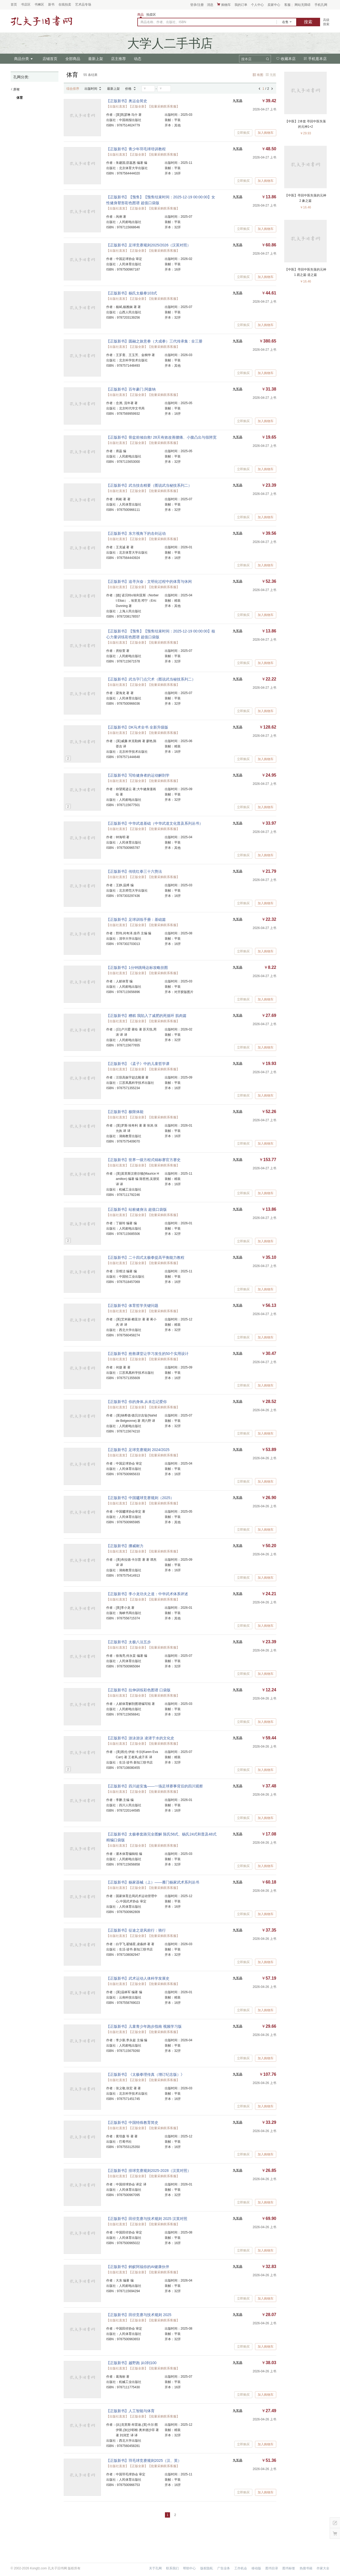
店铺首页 (49, 59)
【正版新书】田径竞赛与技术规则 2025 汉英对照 (146, 2218)
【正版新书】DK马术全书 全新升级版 (137, 727)
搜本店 (246, 59)
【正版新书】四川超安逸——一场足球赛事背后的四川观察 (154, 1786)
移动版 (256, 2568)
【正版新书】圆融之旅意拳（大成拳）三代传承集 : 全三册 (154, 341)
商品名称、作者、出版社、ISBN (163, 22)
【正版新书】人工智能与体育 (130, 2411)
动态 (137, 59)
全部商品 (72, 59)
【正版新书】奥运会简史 (126, 101)
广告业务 (223, 2568)
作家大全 (323, 2568)
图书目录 (271, 2568)
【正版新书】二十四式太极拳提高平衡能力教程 (145, 1257)
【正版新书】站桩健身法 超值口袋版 (136, 1209)
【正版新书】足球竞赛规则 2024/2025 (137, 1450)
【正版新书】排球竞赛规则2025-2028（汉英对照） (148, 2170)
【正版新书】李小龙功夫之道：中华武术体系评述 (147, 1594)
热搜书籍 (306, 2568)
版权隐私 (206, 2568)
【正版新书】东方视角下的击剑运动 (136, 533)
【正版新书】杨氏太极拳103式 (131, 293)
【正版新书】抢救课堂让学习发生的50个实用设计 (147, 1353)
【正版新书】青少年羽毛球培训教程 (136, 149)
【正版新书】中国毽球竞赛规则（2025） (140, 1498)
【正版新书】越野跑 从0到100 (131, 2363)
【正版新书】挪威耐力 (124, 1546)
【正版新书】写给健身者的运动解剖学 (137, 775)
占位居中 (41, 20)
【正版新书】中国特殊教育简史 (132, 2122)
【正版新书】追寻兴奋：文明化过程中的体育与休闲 (149, 581)
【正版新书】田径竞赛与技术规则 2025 (138, 2315)
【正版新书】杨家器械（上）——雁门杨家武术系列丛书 (152, 1882)
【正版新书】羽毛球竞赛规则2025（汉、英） (143, 2460)
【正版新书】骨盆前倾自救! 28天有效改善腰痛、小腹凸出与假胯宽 (161, 437)
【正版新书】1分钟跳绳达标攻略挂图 (137, 967)
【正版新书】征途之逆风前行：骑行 (136, 1930)
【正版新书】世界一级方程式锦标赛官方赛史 (143, 1160)
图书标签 (288, 2568)
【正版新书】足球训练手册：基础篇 (136, 919)
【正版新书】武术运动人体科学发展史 (137, 1978)
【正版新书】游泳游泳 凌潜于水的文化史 (140, 1738)
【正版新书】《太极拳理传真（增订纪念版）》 (145, 2074)
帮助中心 (189, 2568)
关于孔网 (155, 2568)
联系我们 (172, 2568)
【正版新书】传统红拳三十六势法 (134, 871)
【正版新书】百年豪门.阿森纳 (131, 389)
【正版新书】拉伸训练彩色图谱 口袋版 (138, 1690)
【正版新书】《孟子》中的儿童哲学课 (137, 1064)
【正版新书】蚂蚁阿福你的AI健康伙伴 (137, 2267)
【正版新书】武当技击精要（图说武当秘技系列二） (149, 485)
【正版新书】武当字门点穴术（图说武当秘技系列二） (151, 679)
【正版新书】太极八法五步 (128, 1642)
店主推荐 (118, 59)
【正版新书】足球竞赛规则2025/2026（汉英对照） (148, 245)
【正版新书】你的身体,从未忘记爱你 (136, 1402)
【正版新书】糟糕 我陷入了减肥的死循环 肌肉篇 (146, 1015)
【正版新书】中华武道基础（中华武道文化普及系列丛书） (154, 823)
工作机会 (240, 2568)
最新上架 (95, 59)
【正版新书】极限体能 (124, 1112)
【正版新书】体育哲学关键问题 (132, 1305)
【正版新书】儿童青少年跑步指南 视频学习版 (144, 2026)
